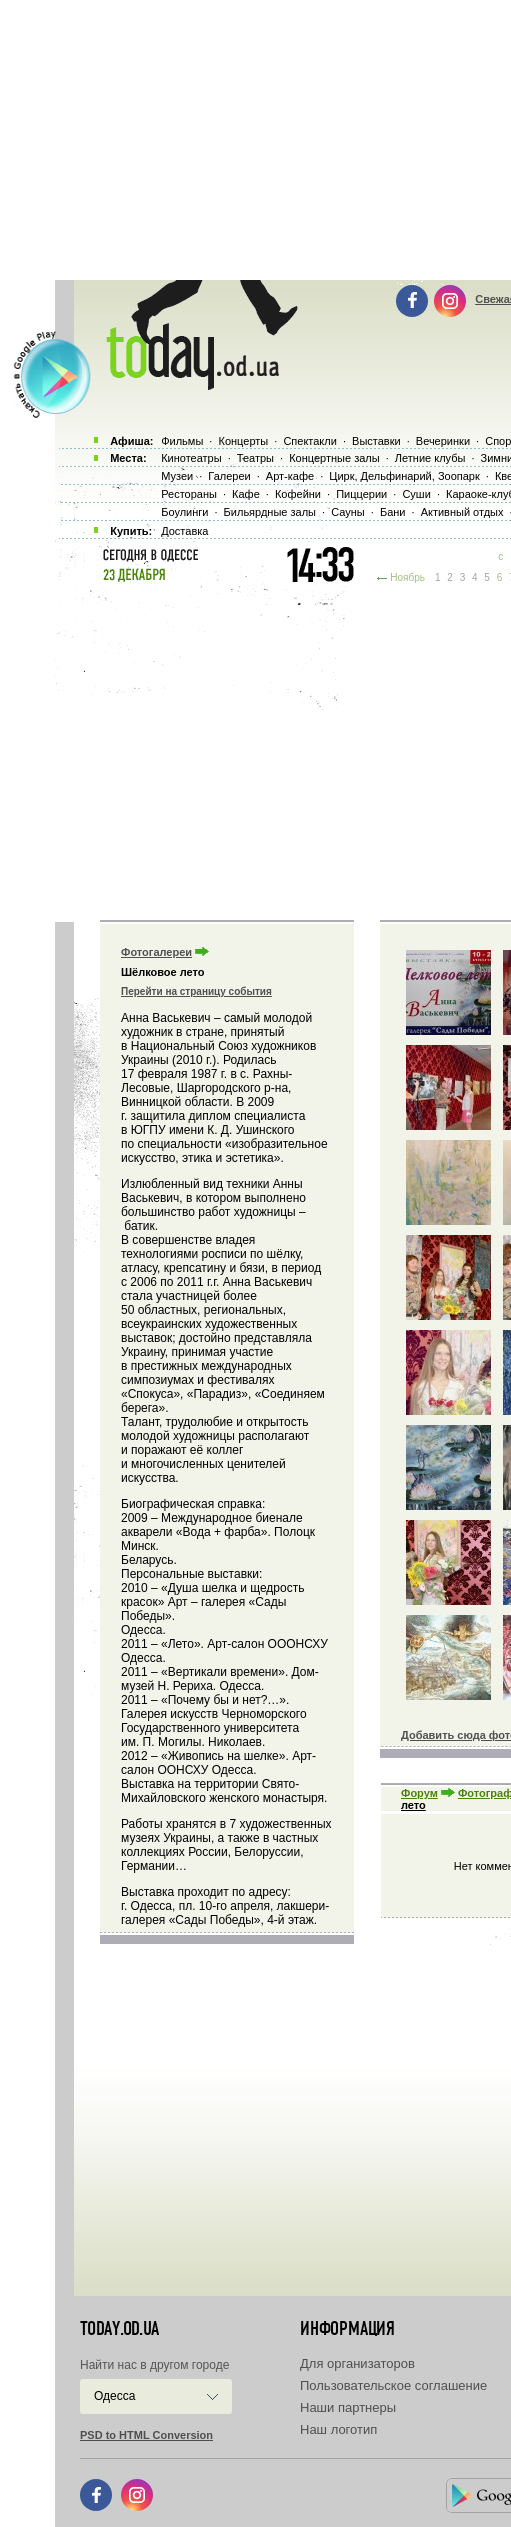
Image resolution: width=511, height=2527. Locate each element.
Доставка (184, 531)
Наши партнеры (348, 2407)
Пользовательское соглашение (393, 2385)
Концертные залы (334, 458)
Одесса (114, 2396)
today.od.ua (119, 2329)
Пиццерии (361, 494)
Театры (255, 458)
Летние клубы (430, 458)
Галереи (229, 476)
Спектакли (310, 441)
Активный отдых (462, 512)
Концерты (243, 441)
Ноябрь (407, 577)
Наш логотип (338, 2429)
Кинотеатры (191, 458)
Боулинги (184, 512)
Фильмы (182, 441)
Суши (416, 494)
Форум (419, 1793)
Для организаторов (357, 2363)
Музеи (177, 476)
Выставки (376, 441)
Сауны (348, 512)
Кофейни (298, 494)
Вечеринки (443, 441)
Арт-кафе (290, 476)
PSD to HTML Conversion (146, 2435)
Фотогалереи (156, 952)
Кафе (246, 494)
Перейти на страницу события (196, 991)
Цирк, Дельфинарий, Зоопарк (404, 476)
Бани (393, 512)
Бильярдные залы (270, 512)
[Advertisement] (283, 750)
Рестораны (189, 494)
